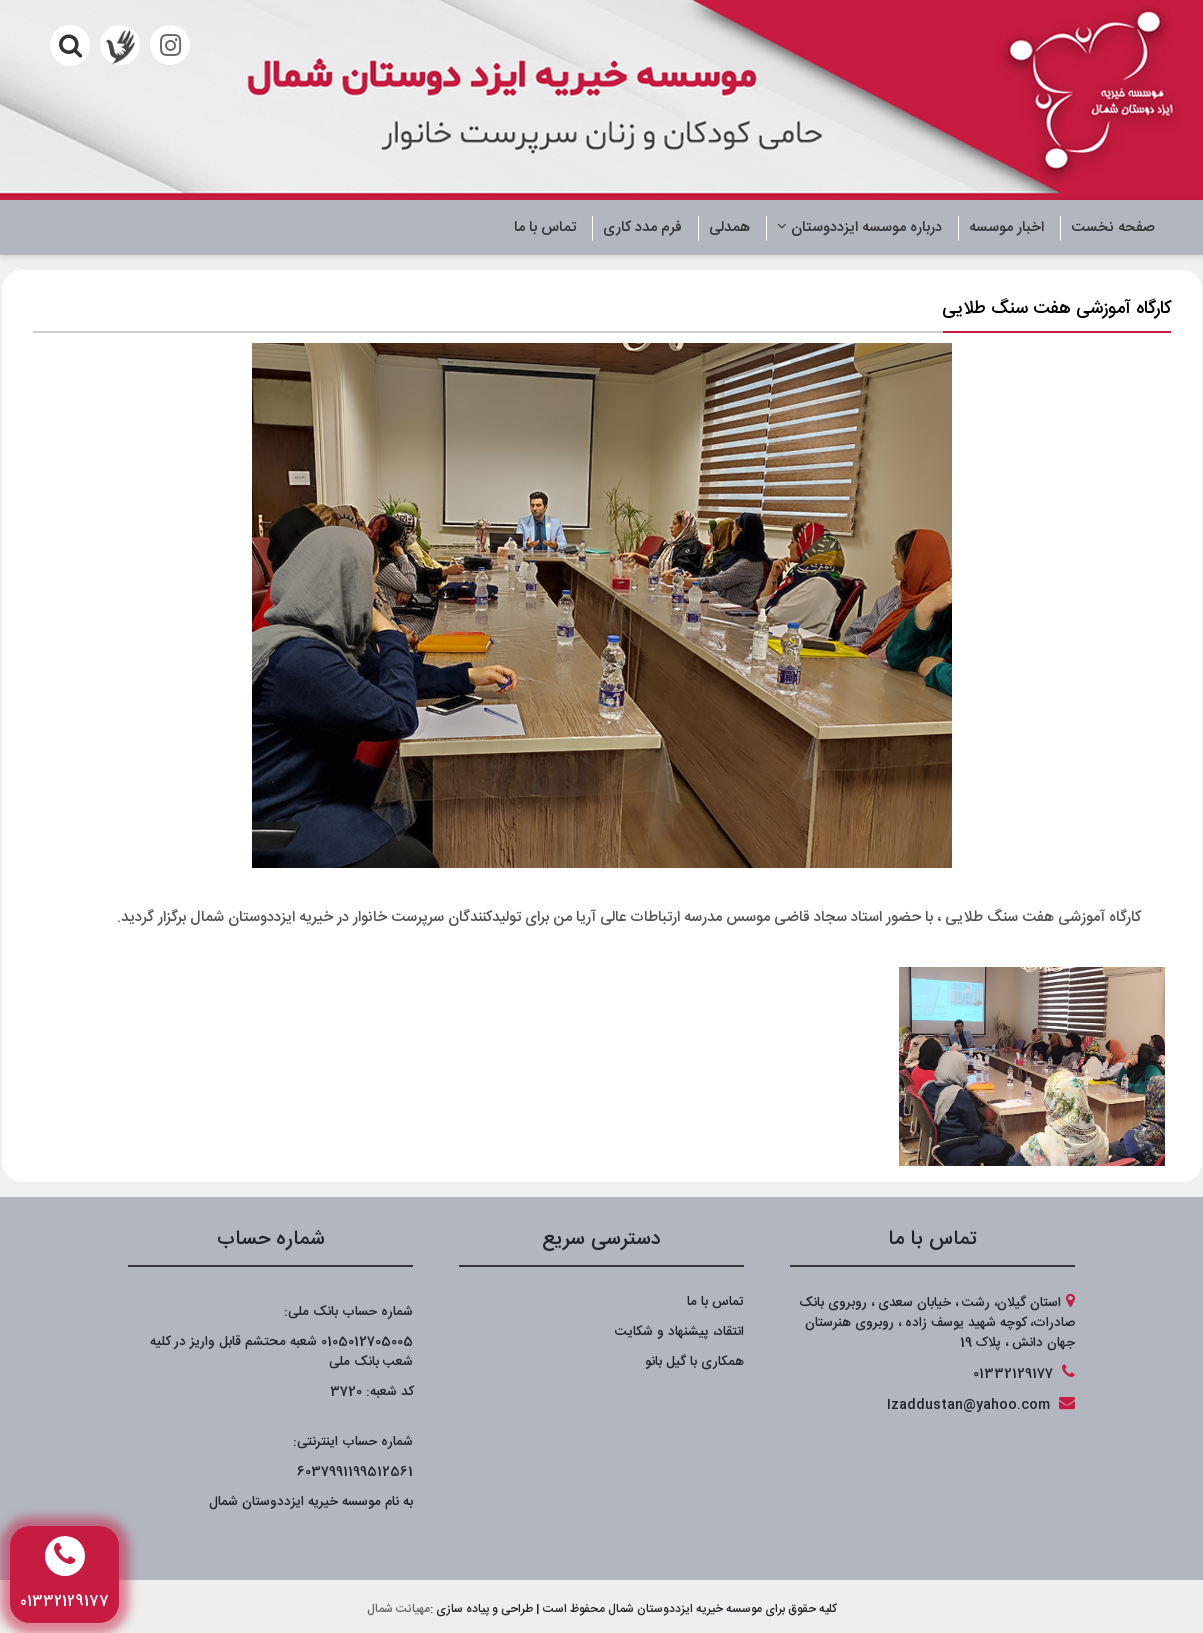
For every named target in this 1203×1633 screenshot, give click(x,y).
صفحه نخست (1113, 228)
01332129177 (1013, 1374)
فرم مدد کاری (642, 228)
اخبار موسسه (1006, 228)
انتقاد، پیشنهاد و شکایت (679, 1332)
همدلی (729, 228)
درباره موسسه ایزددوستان (859, 228)
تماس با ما (545, 228)
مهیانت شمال (398, 1609)
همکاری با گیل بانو (694, 1362)
